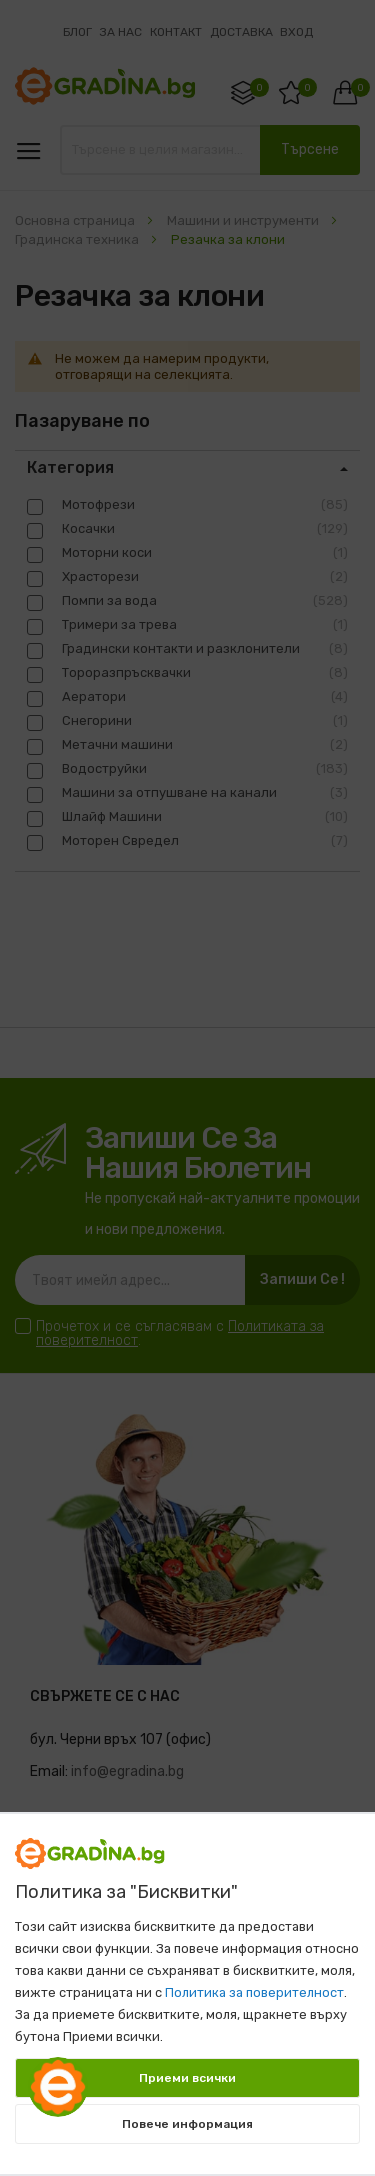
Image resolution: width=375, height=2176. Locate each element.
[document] (187, 1984)
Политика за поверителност (254, 1992)
